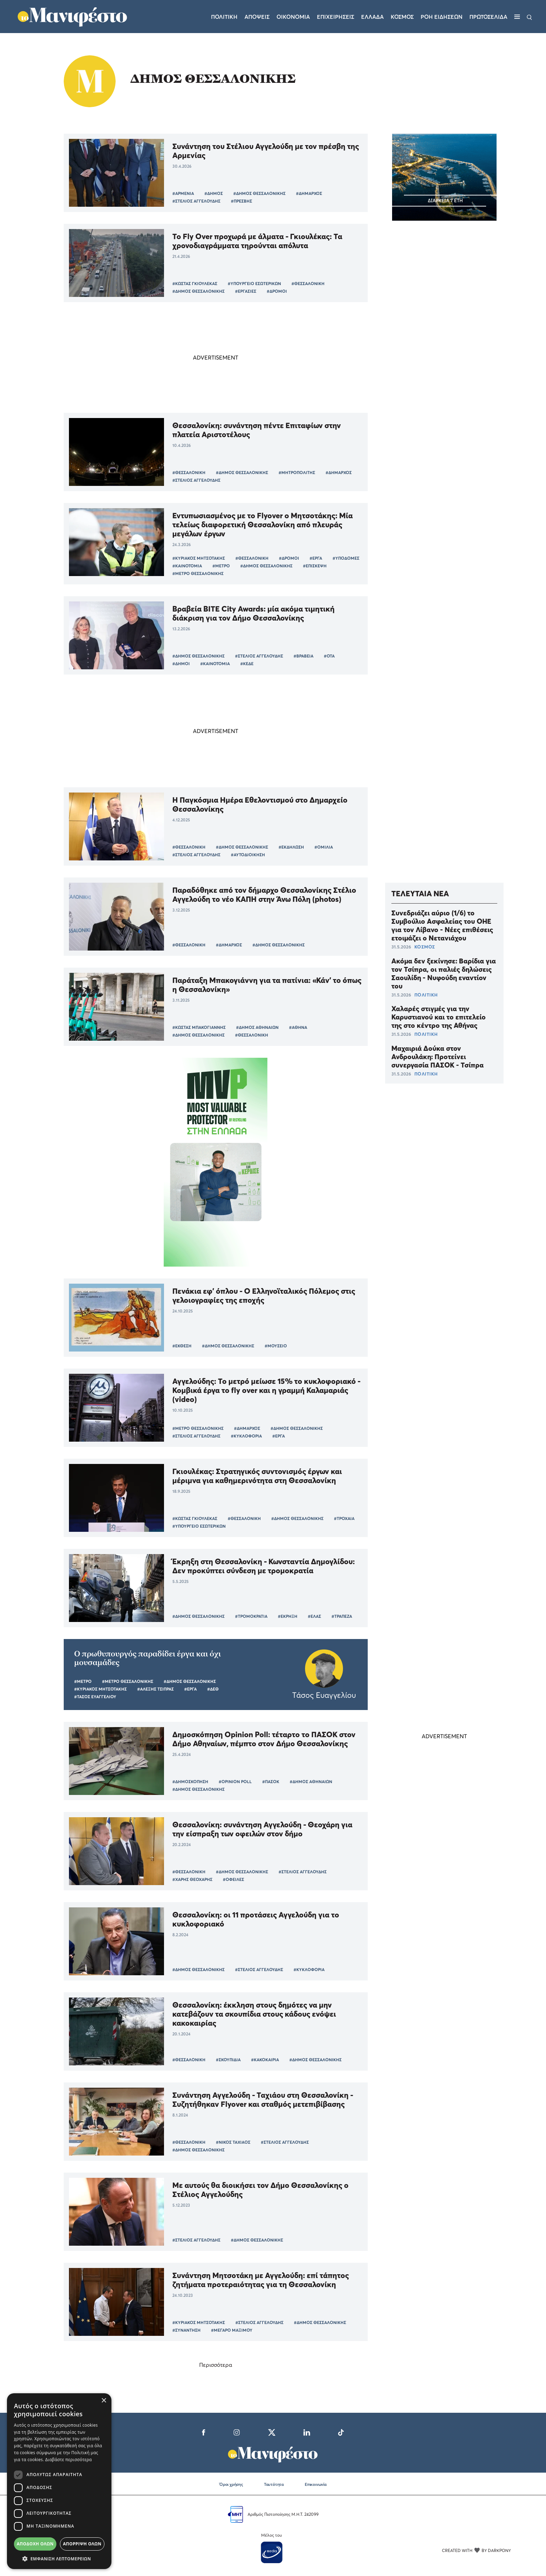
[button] (59, 2558)
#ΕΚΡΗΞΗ (287, 1616)
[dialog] (59, 2481)
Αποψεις (257, 16)
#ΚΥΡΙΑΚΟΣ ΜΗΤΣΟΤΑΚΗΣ (198, 558)
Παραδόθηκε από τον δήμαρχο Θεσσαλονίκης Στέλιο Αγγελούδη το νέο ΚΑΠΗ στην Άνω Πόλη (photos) (264, 894)
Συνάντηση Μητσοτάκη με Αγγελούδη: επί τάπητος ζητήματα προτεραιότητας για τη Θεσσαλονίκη (260, 2280)
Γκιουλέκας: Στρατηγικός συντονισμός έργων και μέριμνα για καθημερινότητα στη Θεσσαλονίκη (257, 1476)
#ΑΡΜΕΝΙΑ (183, 193)
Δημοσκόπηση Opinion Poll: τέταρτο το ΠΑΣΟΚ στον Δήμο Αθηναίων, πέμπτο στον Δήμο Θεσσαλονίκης (264, 1739)
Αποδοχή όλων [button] (35, 2544)
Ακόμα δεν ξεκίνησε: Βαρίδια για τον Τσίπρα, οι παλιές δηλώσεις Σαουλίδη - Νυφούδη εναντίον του (443, 973)
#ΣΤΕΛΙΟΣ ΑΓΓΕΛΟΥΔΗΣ (196, 201)
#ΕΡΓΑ (316, 558)
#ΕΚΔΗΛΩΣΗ (291, 847)
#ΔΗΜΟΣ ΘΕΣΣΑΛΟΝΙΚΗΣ (259, 193)
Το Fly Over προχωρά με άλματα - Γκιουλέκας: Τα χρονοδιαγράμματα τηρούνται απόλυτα (257, 241)
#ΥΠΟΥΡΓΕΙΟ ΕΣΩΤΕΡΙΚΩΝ (254, 283)
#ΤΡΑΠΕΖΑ (342, 1616)
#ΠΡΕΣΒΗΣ (241, 201)
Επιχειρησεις (335, 16)
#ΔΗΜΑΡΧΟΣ (309, 193)
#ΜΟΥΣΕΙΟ (276, 1345)
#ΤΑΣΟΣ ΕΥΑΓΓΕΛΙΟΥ (95, 1696)
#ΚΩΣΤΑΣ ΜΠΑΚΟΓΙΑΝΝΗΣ (199, 1027)
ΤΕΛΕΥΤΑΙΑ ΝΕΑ (420, 893)
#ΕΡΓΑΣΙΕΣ (245, 291)
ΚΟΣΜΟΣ (424, 947)
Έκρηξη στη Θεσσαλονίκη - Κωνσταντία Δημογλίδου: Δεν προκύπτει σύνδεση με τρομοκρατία (263, 1566)
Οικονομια (293, 16)
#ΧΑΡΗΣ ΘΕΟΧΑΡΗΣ (192, 1879)
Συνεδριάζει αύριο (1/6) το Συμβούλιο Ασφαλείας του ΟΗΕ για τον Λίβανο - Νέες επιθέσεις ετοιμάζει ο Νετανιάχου (442, 925)
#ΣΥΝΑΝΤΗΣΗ (186, 2330)
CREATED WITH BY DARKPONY (476, 2550)
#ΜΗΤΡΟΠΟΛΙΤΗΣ (297, 472)
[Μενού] (517, 16)
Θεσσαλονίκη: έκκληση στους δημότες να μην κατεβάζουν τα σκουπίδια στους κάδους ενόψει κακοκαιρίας (254, 2013)
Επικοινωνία (316, 2484)
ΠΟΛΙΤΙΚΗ (426, 995)
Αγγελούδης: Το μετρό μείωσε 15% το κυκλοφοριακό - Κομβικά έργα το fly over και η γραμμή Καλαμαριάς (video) (266, 1390)
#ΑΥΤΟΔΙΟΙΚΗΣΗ (248, 854)
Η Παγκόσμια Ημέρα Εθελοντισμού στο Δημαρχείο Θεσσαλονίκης (260, 804)
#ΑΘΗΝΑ (298, 1027)
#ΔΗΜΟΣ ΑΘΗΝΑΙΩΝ (257, 1027)
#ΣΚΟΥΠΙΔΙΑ (228, 2059)
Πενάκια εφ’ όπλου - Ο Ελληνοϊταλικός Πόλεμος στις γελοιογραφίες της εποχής (263, 1295)
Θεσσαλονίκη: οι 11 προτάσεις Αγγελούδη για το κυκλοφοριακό (255, 1919)
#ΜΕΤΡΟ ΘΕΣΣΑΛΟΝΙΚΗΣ (198, 573)
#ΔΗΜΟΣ (213, 193)
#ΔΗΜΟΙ (181, 663)
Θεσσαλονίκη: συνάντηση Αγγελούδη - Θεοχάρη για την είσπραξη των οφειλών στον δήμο (262, 1829)
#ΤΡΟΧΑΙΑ (344, 1518)
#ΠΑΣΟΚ (270, 1781)
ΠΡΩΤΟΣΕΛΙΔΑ (488, 16)
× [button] (103, 2400)
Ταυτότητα (274, 2484)
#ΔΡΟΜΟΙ (277, 291)
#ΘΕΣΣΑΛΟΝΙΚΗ (308, 283)
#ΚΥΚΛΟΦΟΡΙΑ (246, 1436)
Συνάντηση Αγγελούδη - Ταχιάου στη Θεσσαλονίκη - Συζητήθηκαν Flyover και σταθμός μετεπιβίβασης (262, 2099)
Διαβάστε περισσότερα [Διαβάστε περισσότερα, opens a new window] (68, 2460)
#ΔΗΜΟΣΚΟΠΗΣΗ (190, 1781)
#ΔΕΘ (213, 1689)
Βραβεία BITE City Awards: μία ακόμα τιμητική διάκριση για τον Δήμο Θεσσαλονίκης (253, 613)
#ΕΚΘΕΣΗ (182, 1345)
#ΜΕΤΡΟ (221, 565)
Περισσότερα (215, 2364)
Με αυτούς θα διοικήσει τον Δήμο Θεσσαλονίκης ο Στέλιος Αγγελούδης (260, 2190)
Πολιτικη (224, 16)
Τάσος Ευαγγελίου (324, 1695)
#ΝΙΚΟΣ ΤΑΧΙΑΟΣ (233, 2142)
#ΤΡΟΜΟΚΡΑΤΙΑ (251, 1616)
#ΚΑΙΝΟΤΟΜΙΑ (187, 565)
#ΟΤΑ (329, 656)
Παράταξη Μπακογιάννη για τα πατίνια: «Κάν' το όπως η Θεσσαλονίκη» (266, 985)
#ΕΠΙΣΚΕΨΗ (315, 565)
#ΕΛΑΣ (314, 1616)
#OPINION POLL (235, 1781)
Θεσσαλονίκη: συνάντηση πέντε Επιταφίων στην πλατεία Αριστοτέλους (256, 430)
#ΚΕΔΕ (247, 663)
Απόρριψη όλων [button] (82, 2544)
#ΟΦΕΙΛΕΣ (233, 1879)
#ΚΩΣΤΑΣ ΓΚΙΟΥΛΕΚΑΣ (194, 283)
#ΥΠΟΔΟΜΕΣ (346, 558)
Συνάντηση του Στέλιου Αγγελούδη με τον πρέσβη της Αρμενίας (265, 151)
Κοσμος (402, 16)
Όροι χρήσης (231, 2484)
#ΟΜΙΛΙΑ (323, 847)
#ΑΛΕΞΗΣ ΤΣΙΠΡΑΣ (155, 1689)
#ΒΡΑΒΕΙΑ (303, 656)
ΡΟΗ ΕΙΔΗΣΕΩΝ (441, 16)
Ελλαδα (372, 16)
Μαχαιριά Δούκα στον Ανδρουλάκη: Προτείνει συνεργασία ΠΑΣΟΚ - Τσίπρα (437, 1056)
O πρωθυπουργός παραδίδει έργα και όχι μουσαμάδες (147, 1658)
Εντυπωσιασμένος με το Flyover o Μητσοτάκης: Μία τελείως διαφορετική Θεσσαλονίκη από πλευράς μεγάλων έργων (262, 524)
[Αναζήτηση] (529, 17)
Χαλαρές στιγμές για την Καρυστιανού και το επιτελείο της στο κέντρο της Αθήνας (438, 1017)
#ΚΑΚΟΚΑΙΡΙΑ (265, 2059)
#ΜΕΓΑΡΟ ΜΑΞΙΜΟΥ (231, 2330)
